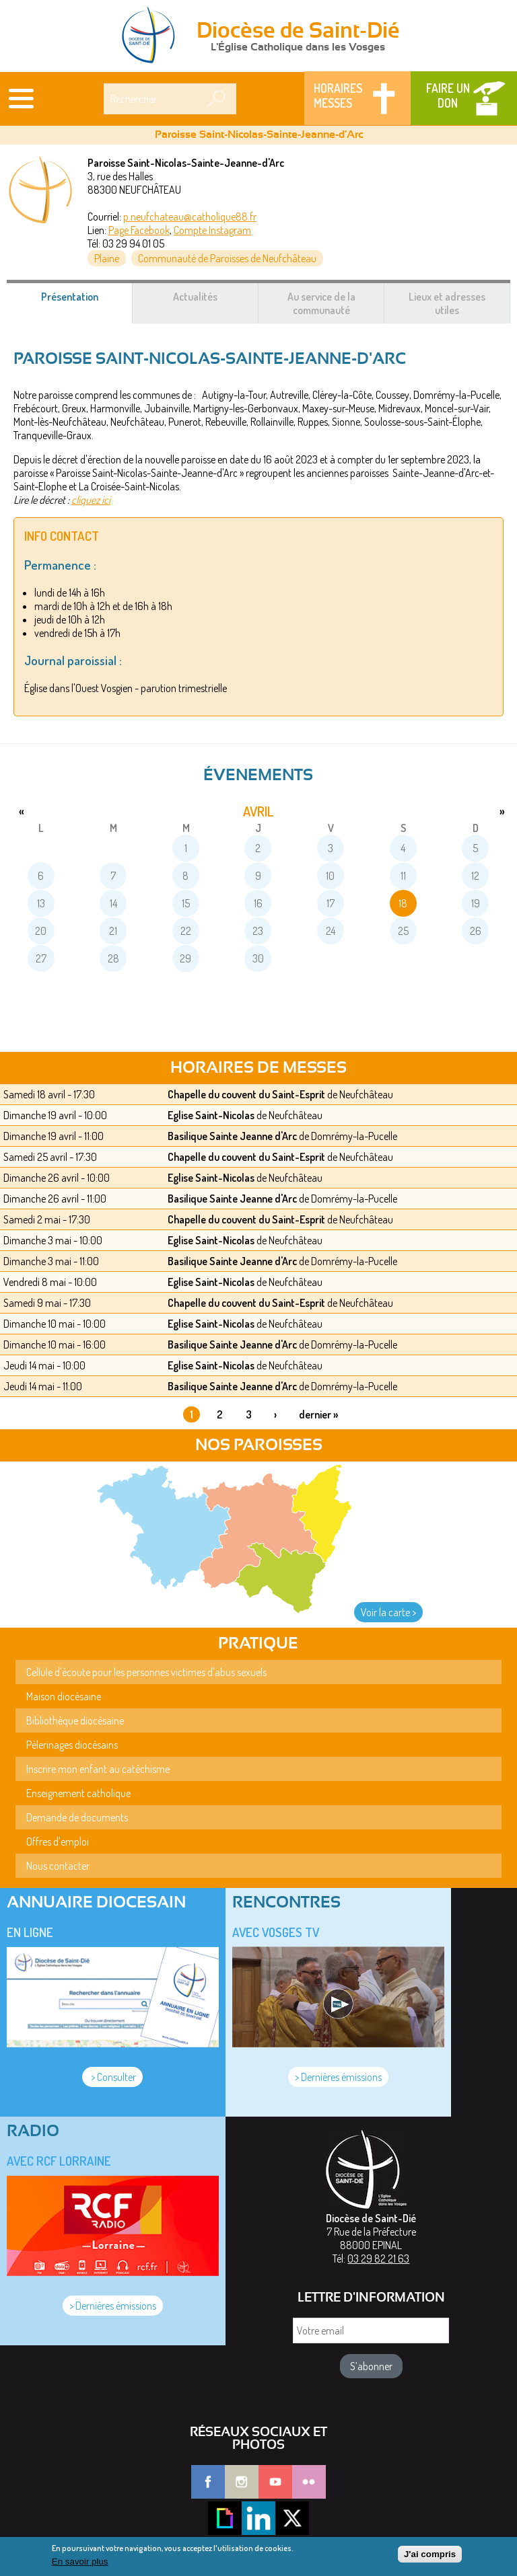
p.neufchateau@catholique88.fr (189, 216)
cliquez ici (90, 499)
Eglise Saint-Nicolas (211, 1115)
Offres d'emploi (57, 1841)
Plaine (106, 258)
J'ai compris (430, 2557)
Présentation (86, 303)
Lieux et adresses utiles (447, 303)
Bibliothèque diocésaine (75, 1720)
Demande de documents (77, 1817)
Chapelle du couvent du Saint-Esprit (246, 1094)
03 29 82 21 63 (378, 2258)
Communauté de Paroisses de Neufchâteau (227, 258)
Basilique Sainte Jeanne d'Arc (232, 1136)
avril (258, 811)
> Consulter (112, 2077)
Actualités (195, 296)
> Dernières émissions (338, 2077)
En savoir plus (80, 2566)
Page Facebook (139, 230)
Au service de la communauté (321, 303)
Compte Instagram (212, 230)
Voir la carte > (388, 1612)
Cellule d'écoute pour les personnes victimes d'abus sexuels (146, 1672)
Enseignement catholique (78, 1793)
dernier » (318, 1414)
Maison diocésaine (63, 1696)
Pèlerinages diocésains (72, 1744)
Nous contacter (58, 1865)
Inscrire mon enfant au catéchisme (98, 1769)
